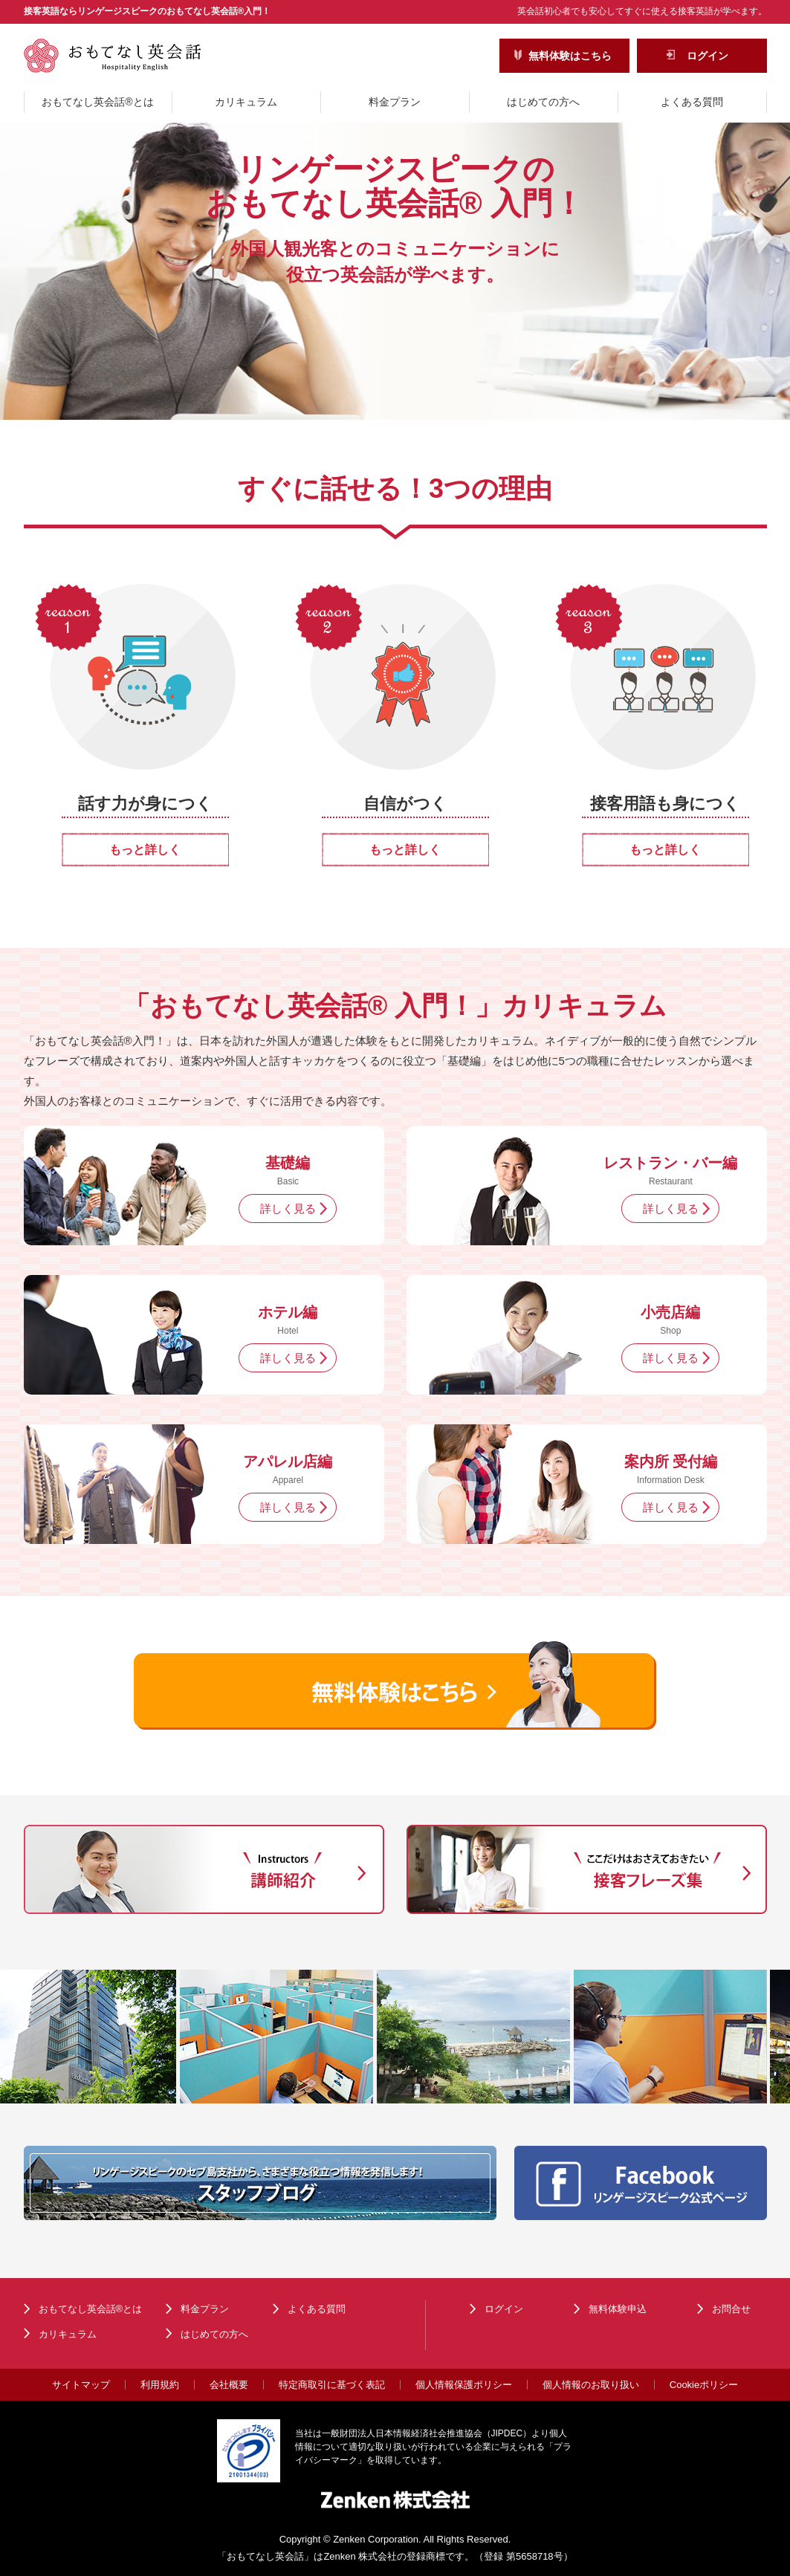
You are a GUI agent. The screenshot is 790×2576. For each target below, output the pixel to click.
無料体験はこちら (570, 56)
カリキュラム (246, 102)
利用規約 (159, 2384)
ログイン (707, 56)
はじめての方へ (543, 102)
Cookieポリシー (704, 2384)
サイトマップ (81, 2384)
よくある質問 (692, 102)
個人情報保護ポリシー (463, 2384)
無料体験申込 (618, 2308)
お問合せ (731, 2308)
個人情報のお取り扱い (591, 2384)
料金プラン (395, 102)
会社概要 (229, 2384)
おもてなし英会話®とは (97, 102)
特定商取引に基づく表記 (332, 2384)
